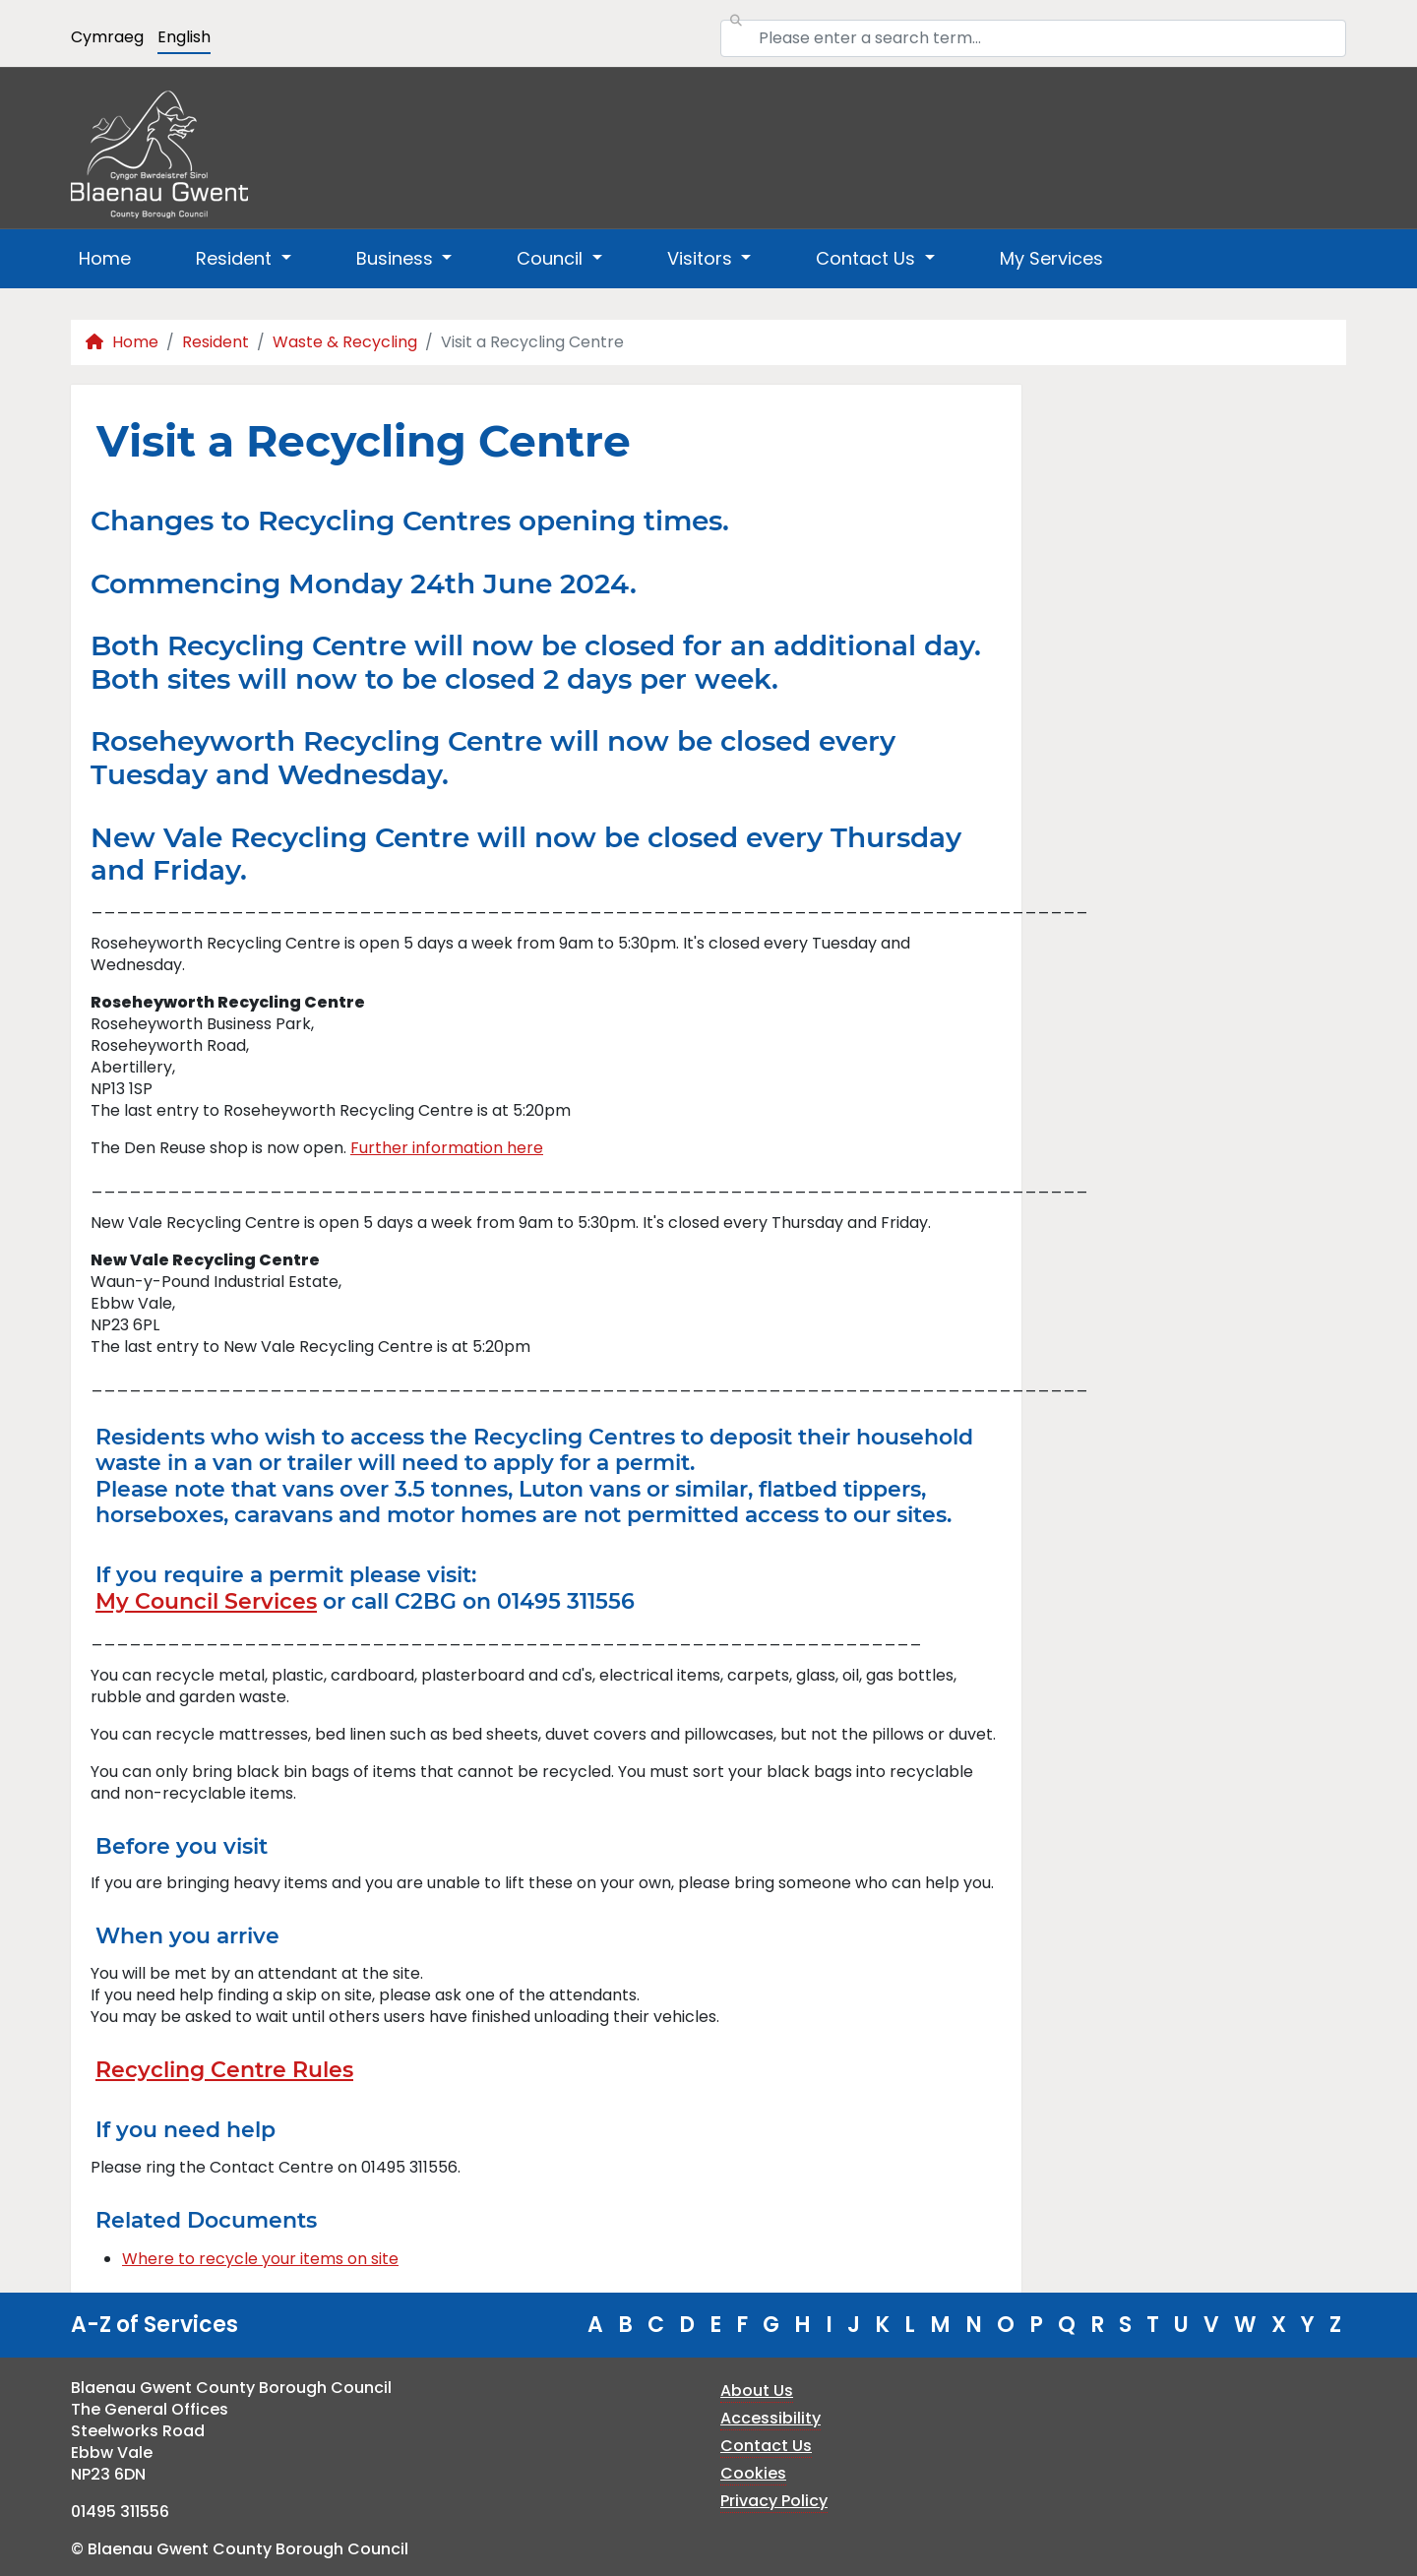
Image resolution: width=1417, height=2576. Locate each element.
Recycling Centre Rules (224, 2069)
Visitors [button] (702, 258)
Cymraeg (107, 37)
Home (105, 258)
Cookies (753, 2473)
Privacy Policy (774, 2500)
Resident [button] (236, 258)
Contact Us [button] (868, 258)
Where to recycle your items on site (260, 2258)
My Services (1051, 258)
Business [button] (397, 258)
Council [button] (552, 258)
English (184, 37)
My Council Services (206, 1601)
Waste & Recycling (345, 342)
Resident (215, 342)
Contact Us (766, 2445)
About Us (756, 2390)
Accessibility (770, 2418)
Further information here (446, 1147)
